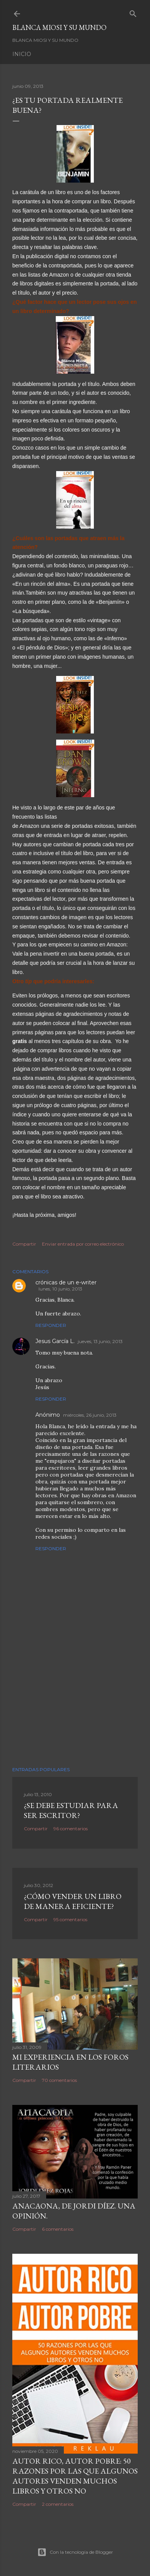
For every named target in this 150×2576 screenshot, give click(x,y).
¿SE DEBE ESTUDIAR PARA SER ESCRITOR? (71, 1810)
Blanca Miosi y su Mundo (59, 27)
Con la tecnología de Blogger (75, 2552)
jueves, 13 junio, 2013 (100, 1341)
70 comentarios (59, 2080)
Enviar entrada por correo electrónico (83, 1244)
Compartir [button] (24, 1244)
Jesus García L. (55, 1341)
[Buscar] (133, 12)
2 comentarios (57, 2504)
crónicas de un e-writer (66, 1282)
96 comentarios (70, 1828)
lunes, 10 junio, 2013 (60, 1289)
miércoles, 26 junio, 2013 (90, 1415)
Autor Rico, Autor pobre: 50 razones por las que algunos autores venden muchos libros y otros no (75, 2476)
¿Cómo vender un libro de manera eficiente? (73, 1901)
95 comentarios (70, 1919)
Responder (50, 1325)
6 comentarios (57, 2229)
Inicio (21, 54)
